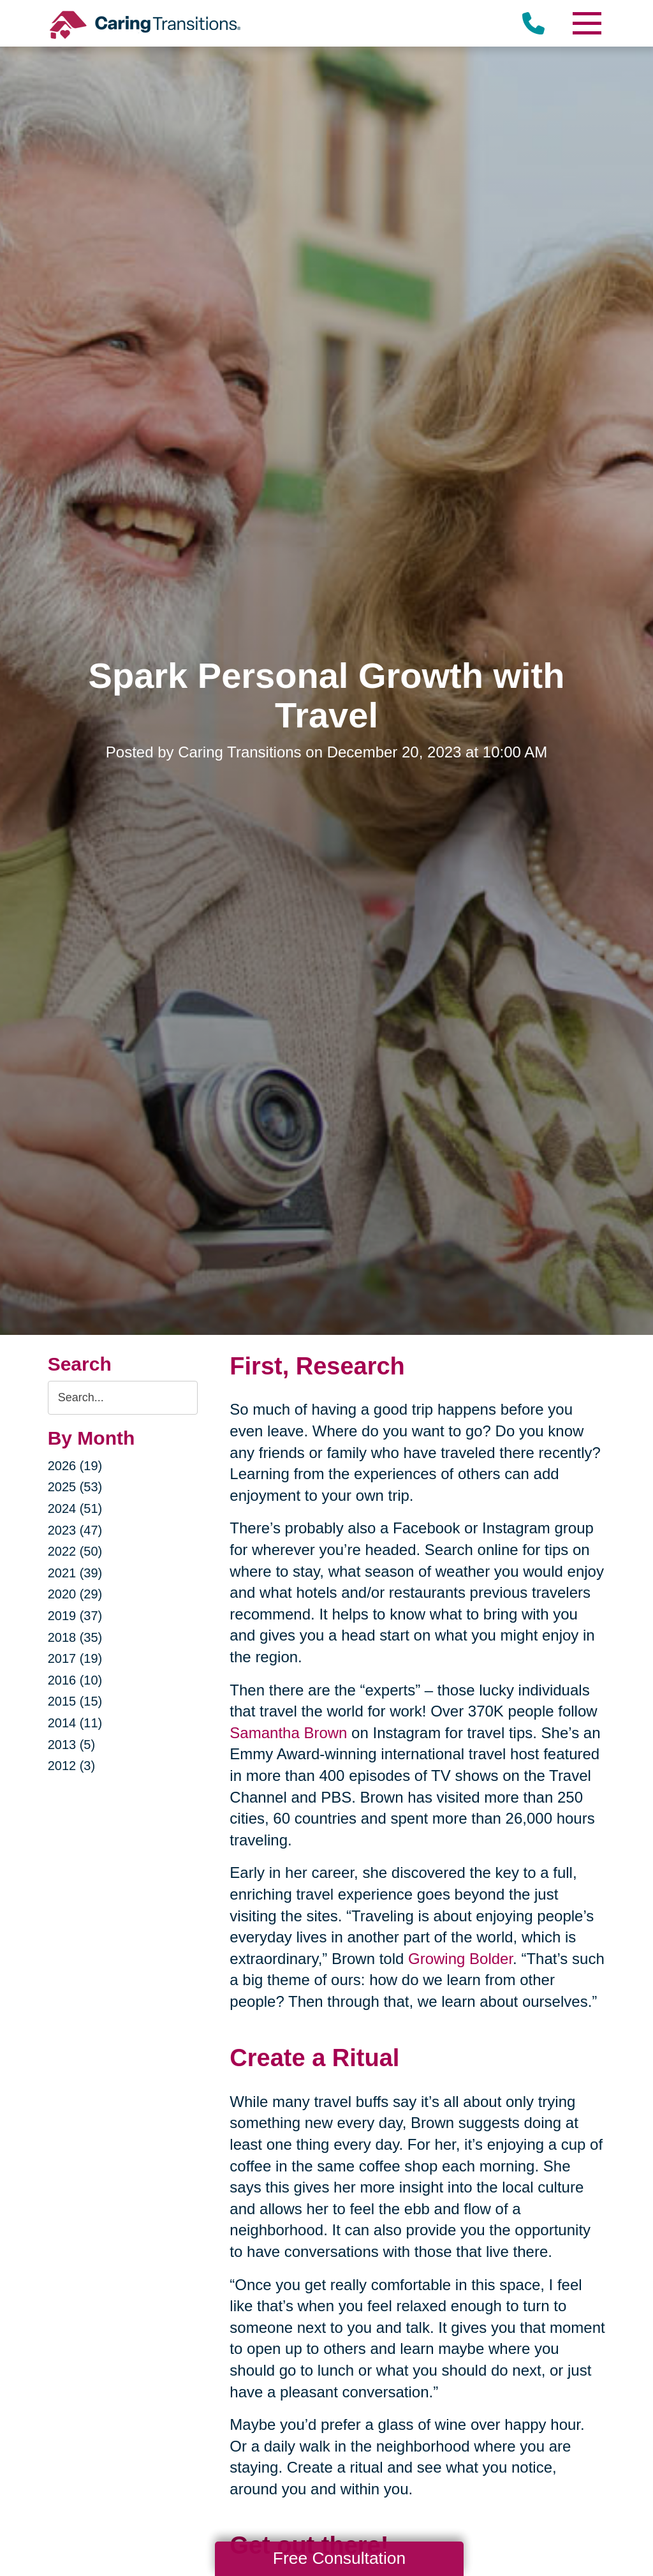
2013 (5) (72, 1745)
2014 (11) (75, 1723)
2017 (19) (75, 1658)
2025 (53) (75, 1487)
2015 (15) (75, 1701)
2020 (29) (75, 1594)
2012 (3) (72, 1766)
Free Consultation (339, 2558)
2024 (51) (75, 1508)
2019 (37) (75, 1616)
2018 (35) (75, 1637)
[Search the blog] (123, 1398)
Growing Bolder (460, 1958)
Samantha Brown (288, 1732)
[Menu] (586, 23)
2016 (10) (75, 1680)
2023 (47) (75, 1530)
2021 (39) (75, 1573)
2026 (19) (75, 1466)
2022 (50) (75, 1551)
